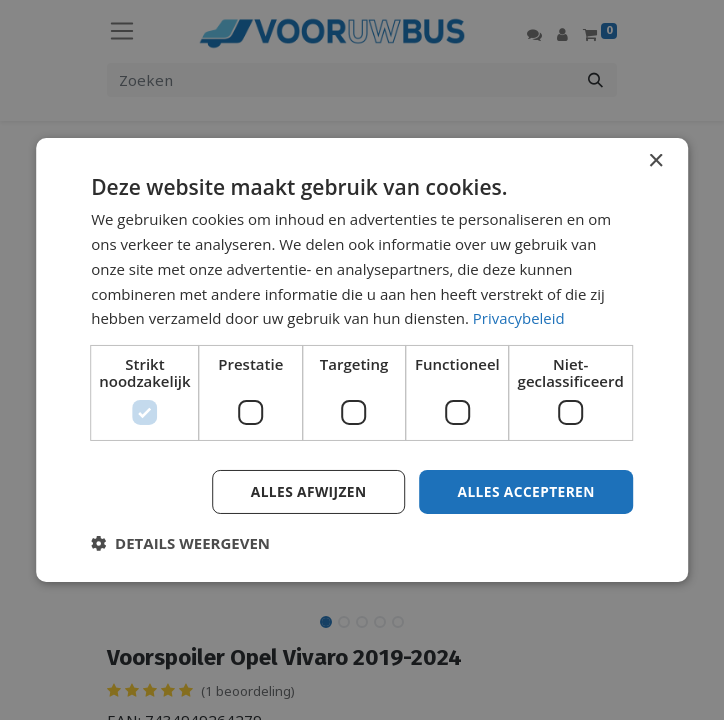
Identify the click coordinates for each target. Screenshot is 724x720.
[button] (180, 543)
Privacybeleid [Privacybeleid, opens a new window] (519, 318)
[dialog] (362, 360)
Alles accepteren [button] (525, 491)
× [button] (655, 161)
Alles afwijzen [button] (305, 491)
